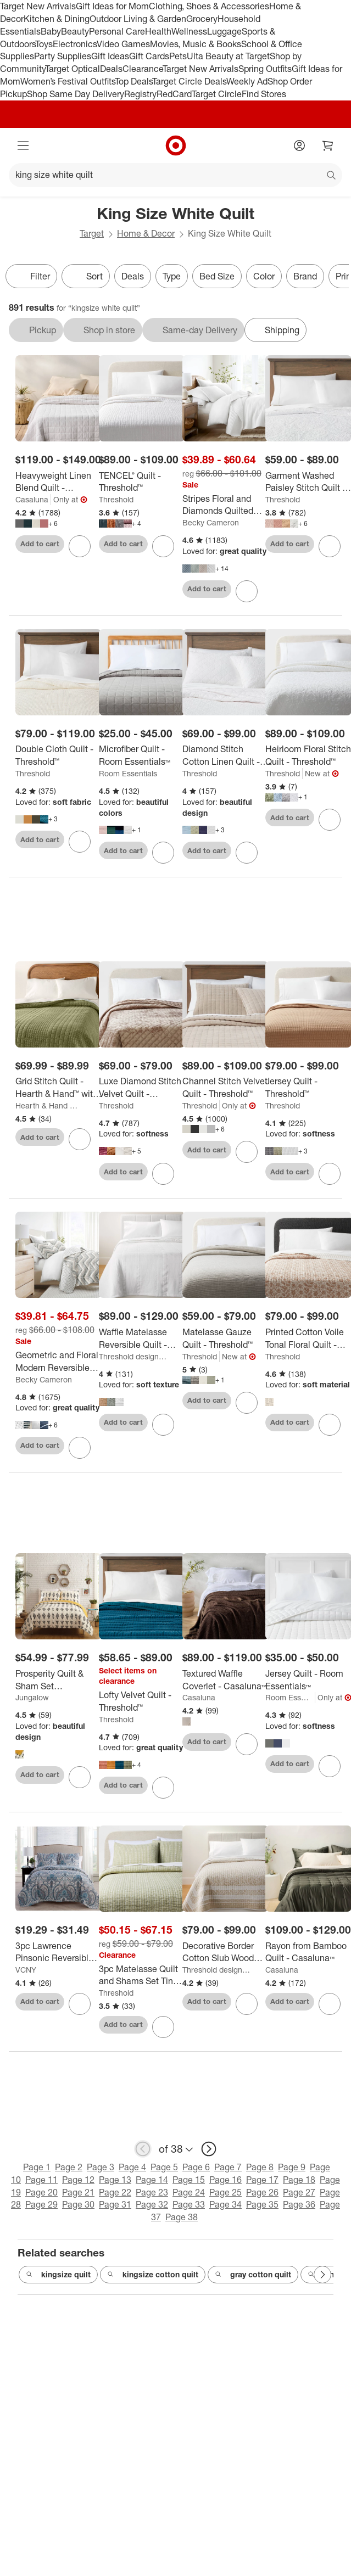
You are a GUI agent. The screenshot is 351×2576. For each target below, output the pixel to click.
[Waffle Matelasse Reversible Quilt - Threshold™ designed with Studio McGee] (142, 1338)
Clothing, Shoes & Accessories (209, 6)
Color (264, 276)
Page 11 (41, 2179)
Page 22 (115, 2192)
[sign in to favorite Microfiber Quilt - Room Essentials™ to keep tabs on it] (163, 853)
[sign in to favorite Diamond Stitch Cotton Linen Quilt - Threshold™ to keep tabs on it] (247, 853)
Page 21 (78, 2192)
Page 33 (188, 2204)
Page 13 (115, 2179)
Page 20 (41, 2192)
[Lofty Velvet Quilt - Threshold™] (142, 1701)
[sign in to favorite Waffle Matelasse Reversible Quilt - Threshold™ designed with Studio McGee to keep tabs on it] (163, 1425)
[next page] (209, 2149)
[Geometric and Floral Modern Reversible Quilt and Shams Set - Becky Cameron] (58, 1361)
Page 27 (299, 2192)
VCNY (25, 1969)
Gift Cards (149, 56)
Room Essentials (128, 773)
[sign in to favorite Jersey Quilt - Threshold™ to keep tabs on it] (330, 1174)
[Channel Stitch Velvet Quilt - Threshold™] (225, 1087)
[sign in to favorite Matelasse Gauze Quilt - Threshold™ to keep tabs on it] (247, 1403)
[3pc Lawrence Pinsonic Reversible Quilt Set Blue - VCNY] (58, 1952)
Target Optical (72, 68)
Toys (44, 43)
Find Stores (264, 93)
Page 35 (262, 2204)
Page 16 (225, 2179)
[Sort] (86, 276)
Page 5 (164, 2166)
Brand (305, 276)
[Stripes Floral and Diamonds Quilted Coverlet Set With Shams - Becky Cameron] (225, 505)
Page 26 (262, 2192)
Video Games (123, 43)
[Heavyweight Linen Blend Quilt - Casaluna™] (58, 482)
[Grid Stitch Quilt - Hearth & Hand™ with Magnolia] (58, 1087)
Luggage (224, 31)
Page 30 (78, 2204)
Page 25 (225, 2192)
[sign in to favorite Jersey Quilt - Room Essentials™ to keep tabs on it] (330, 1766)
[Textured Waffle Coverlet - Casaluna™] (225, 1680)
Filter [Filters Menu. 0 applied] (31, 276)
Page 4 (132, 2166)
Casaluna (31, 499)
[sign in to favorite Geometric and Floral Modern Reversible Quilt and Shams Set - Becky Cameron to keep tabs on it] (80, 1448)
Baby (51, 31)
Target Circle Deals (189, 81)
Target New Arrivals (38, 6)
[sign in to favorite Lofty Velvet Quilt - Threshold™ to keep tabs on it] (163, 1788)
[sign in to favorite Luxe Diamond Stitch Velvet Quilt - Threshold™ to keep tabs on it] (163, 1174)
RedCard (174, 93)
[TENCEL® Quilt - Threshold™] (142, 482)
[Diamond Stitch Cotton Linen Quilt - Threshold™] (225, 755)
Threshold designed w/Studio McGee (132, 1356)
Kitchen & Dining (57, 18)
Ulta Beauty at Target (228, 56)
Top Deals (133, 81)
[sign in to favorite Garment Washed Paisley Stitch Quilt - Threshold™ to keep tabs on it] (330, 546)
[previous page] (143, 2149)
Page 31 (115, 2204)
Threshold (116, 499)
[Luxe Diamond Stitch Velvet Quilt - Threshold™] (142, 1087)
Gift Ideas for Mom (112, 6)
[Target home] (176, 145)
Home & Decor (146, 233)
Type (172, 276)
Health (158, 31)
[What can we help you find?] (175, 175)
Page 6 (196, 2166)
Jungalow (32, 1697)
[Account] (299, 145)
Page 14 (152, 2179)
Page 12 (78, 2179)
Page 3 (100, 2166)
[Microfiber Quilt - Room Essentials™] (142, 755)
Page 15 (188, 2179)
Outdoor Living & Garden (138, 18)
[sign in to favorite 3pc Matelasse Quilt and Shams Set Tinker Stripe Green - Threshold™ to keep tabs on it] (163, 2027)
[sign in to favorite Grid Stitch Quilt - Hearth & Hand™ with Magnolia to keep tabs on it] (80, 1139)
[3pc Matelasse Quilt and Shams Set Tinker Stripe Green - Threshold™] (142, 1975)
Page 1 (37, 2166)
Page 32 (152, 2204)
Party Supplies (62, 56)
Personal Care (117, 31)
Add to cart (39, 543)
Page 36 (299, 2204)
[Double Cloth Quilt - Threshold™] (58, 755)
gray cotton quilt (253, 2274)
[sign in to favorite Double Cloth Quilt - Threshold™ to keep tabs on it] (80, 842)
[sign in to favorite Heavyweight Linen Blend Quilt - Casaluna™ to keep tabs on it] (80, 546)
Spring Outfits (265, 68)
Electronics (75, 43)
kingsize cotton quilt (152, 2274)
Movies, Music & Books (195, 43)
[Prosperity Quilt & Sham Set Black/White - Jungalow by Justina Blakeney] (58, 1680)
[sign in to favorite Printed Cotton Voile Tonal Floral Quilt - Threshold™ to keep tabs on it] (330, 1425)
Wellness (189, 31)
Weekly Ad (247, 81)
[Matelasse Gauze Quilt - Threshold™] (225, 1338)
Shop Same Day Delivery (75, 93)
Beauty (75, 31)
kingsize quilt (58, 2274)
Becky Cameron (210, 522)
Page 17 (262, 2179)
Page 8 (260, 2166)
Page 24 (188, 2192)
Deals (111, 68)
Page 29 (41, 2204)
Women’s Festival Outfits (67, 81)
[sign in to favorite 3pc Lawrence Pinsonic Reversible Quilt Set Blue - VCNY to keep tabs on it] (80, 2004)
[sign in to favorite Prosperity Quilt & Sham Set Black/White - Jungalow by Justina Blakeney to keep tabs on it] (80, 1777)
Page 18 (299, 2179)
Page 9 (291, 2166)
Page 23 (152, 2192)
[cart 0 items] (328, 145)
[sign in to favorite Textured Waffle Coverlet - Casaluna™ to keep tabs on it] (247, 1744)
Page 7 (228, 2166)
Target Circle (217, 93)
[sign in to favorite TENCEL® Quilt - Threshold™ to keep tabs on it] (163, 546)
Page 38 (181, 2216)
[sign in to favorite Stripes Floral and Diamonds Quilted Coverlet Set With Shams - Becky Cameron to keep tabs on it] (247, 591)
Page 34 (225, 2204)
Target (92, 233)
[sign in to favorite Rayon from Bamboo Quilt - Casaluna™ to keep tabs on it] (330, 2004)
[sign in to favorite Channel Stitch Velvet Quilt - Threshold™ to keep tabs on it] (247, 1152)
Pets (178, 56)
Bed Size (217, 276)
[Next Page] (322, 2274)
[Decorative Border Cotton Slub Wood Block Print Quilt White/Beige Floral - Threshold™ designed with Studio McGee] (225, 1952)
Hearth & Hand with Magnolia (49, 1105)
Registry (140, 93)
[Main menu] (23, 145)
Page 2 (68, 2166)
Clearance (142, 68)
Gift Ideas (110, 56)
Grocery (202, 18)
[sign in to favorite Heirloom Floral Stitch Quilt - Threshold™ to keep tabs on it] (330, 820)
